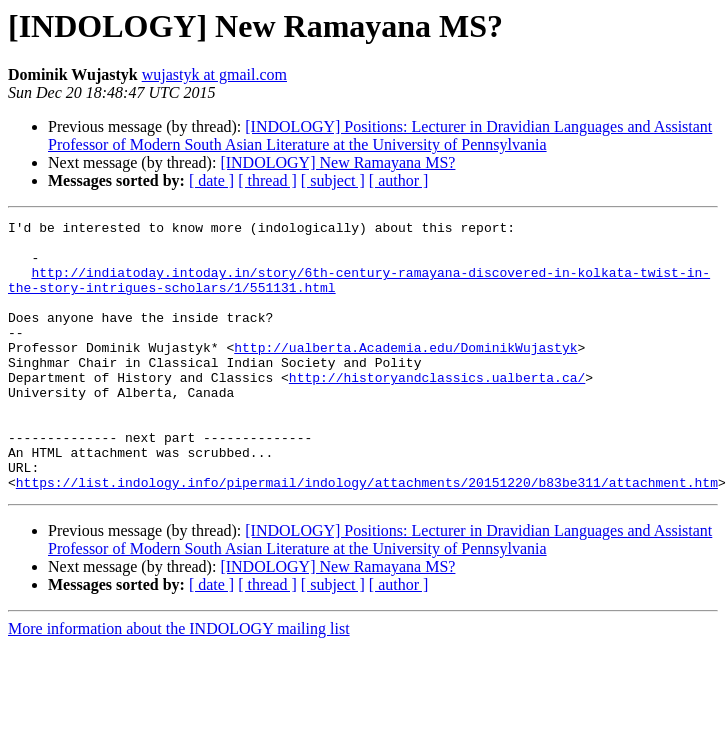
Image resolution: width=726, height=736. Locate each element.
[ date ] (211, 180)
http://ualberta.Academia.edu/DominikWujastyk (405, 374)
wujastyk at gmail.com (214, 74)
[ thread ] (267, 180)
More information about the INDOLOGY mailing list (179, 682)
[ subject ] (333, 180)
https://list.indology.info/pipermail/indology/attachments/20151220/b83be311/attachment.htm (367, 536)
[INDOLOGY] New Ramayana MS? (337, 162)
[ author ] (399, 180)
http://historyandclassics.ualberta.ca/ (437, 410)
